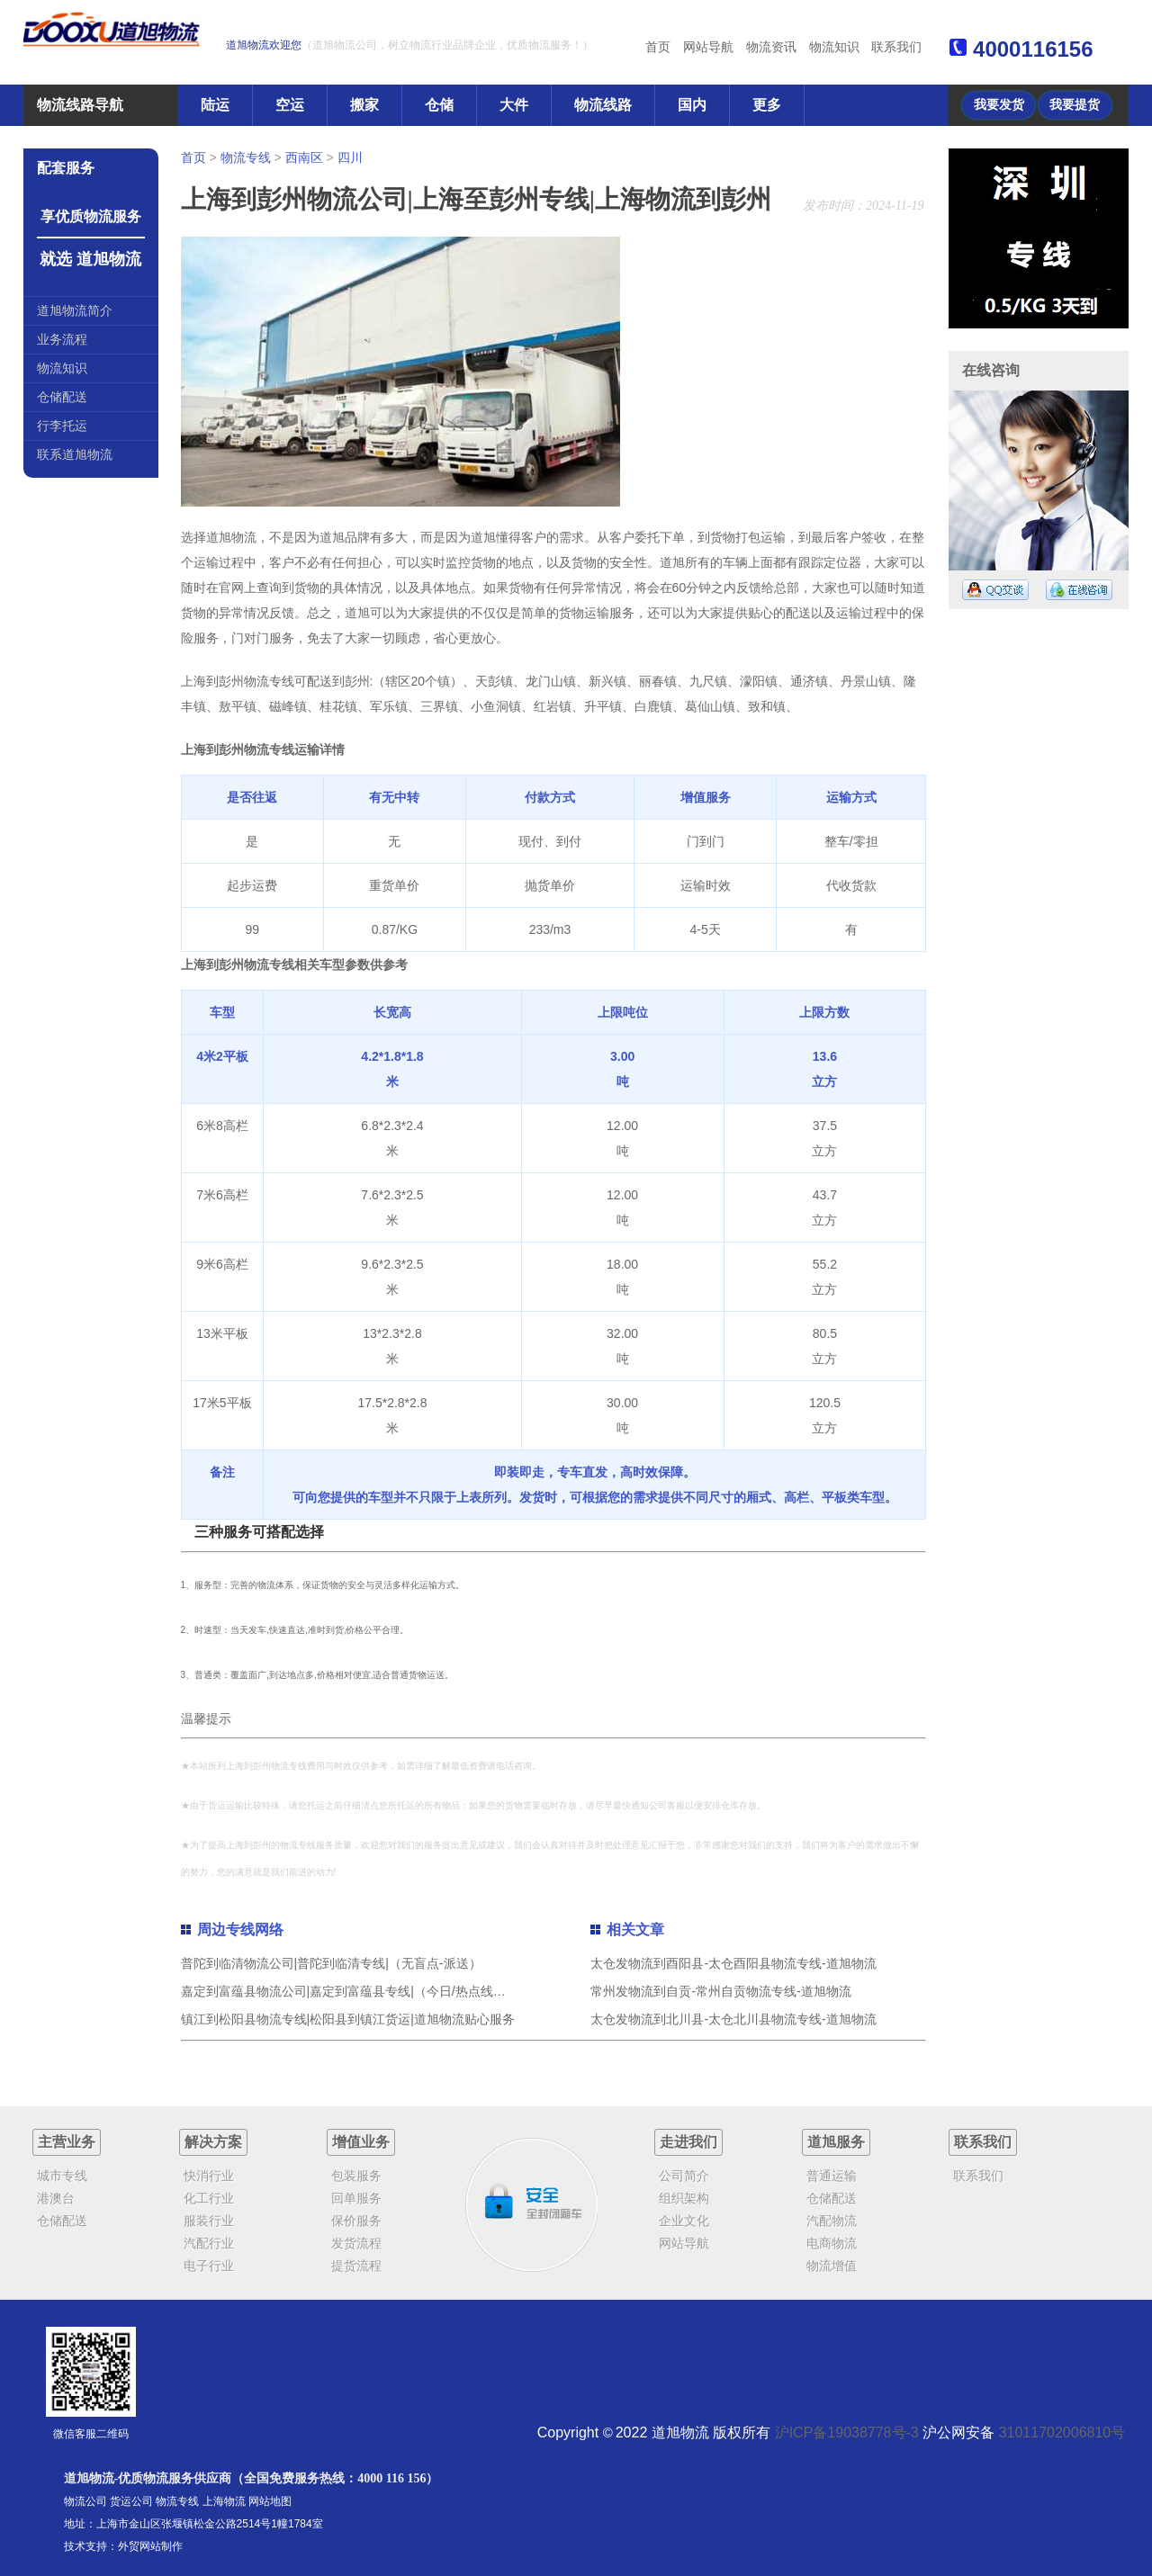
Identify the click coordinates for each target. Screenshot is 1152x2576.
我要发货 (999, 105)
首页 (657, 47)
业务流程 (62, 339)
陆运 (215, 104)
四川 (350, 157)
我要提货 (1074, 105)
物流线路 (603, 104)
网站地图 (270, 2501)
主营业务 (66, 2142)
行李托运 (62, 425)
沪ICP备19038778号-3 (847, 2432)
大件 (514, 104)
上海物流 (224, 2501)
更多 (766, 104)
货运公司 (131, 2501)
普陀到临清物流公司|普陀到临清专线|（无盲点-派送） (331, 1963)
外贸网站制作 (150, 2546)
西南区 (304, 157)
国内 (692, 104)
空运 (289, 104)
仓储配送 (62, 397)
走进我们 (688, 2142)
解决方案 (213, 2142)
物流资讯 (771, 47)
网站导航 (708, 47)
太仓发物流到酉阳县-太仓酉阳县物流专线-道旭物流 (733, 1963)
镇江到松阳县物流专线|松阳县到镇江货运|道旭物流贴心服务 (348, 2019)
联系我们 (896, 47)
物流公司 (85, 2501)
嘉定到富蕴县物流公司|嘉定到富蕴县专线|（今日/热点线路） (349, 1991)
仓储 (439, 104)
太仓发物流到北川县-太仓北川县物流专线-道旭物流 (733, 2019)
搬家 (364, 104)
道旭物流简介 (74, 310)
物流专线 (245, 157)
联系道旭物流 (74, 454)
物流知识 (834, 47)
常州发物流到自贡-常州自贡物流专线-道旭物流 (720, 1991)
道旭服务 (836, 2142)
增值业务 (361, 2142)
